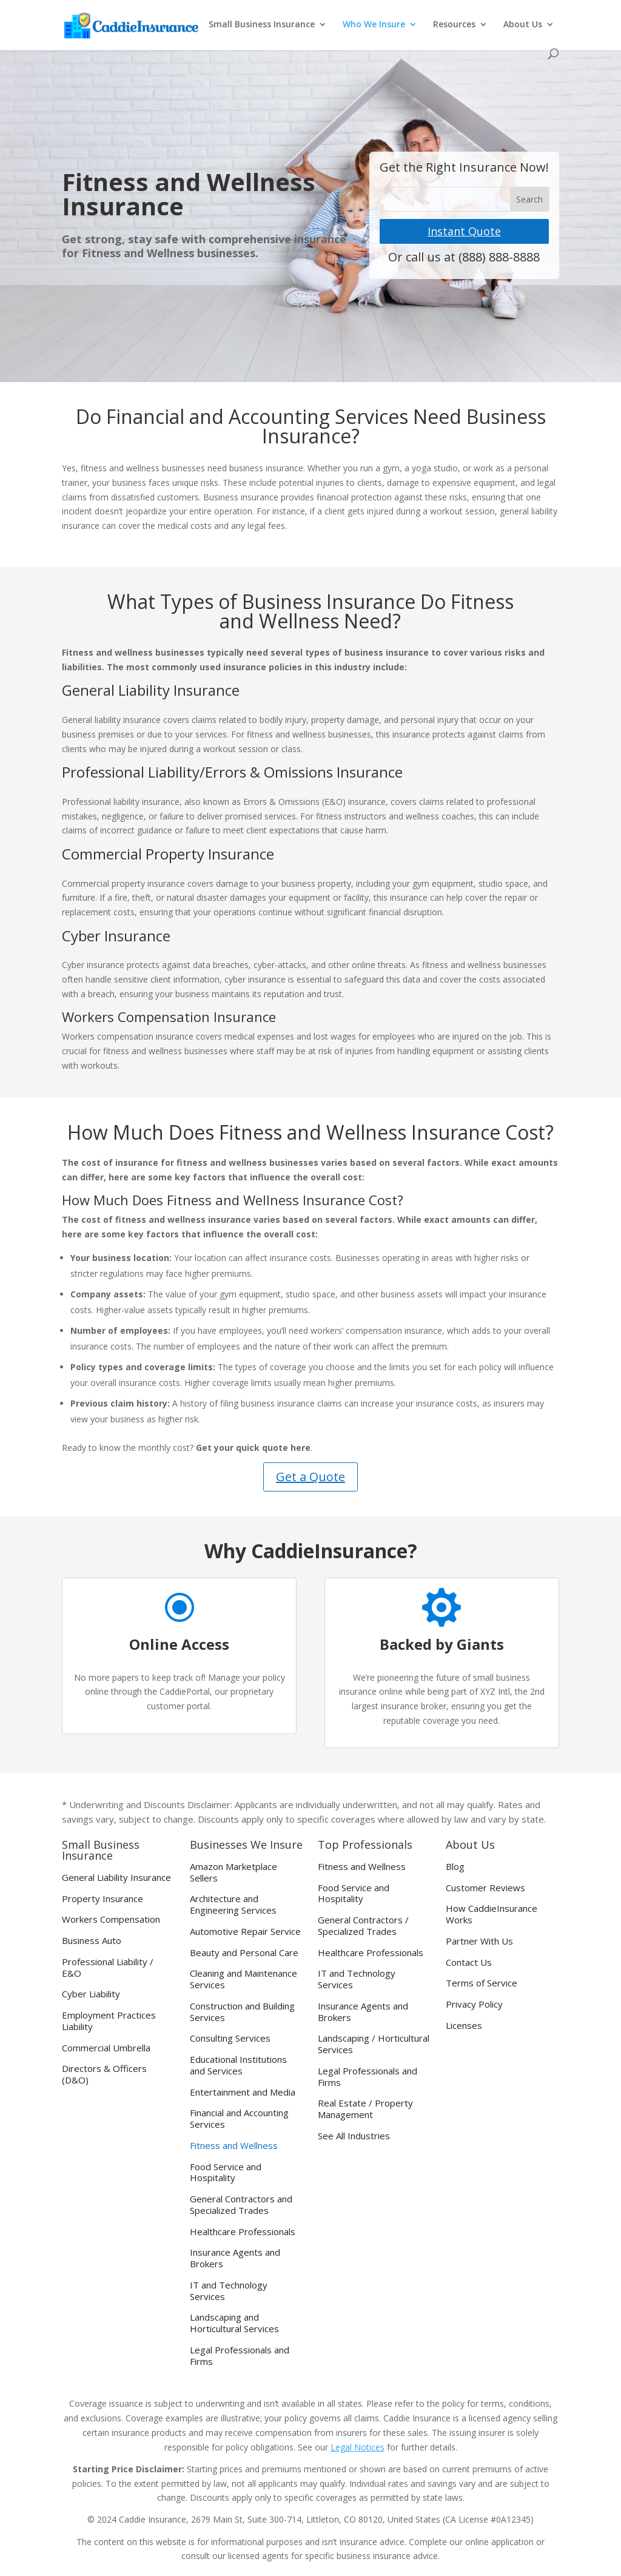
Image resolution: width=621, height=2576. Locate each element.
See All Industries (354, 2136)
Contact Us (469, 1962)
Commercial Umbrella (106, 2048)
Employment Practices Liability (109, 2021)
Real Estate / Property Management (365, 2108)
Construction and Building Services (242, 2011)
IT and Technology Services (228, 2290)
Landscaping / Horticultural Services (373, 2044)
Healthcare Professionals (242, 2232)
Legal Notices (357, 2447)
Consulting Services (230, 2038)
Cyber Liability (91, 1994)
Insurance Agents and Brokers (235, 2258)
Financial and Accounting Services (239, 2118)
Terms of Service (481, 1983)
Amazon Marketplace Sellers (233, 1872)
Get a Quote (310, 1476)
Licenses (464, 2025)
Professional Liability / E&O (107, 1967)
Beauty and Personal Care (244, 1953)
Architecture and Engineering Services (233, 1904)
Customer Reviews (485, 1888)
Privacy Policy (474, 2004)
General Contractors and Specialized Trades (241, 2204)
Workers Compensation (111, 1919)
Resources (454, 25)
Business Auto (91, 1940)
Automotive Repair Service (245, 1931)
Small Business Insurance (262, 25)
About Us (522, 25)
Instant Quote (464, 231)
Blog (455, 1866)
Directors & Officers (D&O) (104, 2074)
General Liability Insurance (116, 1877)
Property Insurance (102, 1899)
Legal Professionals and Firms (239, 2355)
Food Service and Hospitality (225, 2172)
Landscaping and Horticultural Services (234, 2323)
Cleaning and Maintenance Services (243, 1979)
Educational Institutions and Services (238, 2065)
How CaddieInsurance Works (491, 1914)
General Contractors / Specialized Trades (363, 1925)
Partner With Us (479, 1941)
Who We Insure (374, 25)
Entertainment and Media (242, 2092)
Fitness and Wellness (234, 2145)
